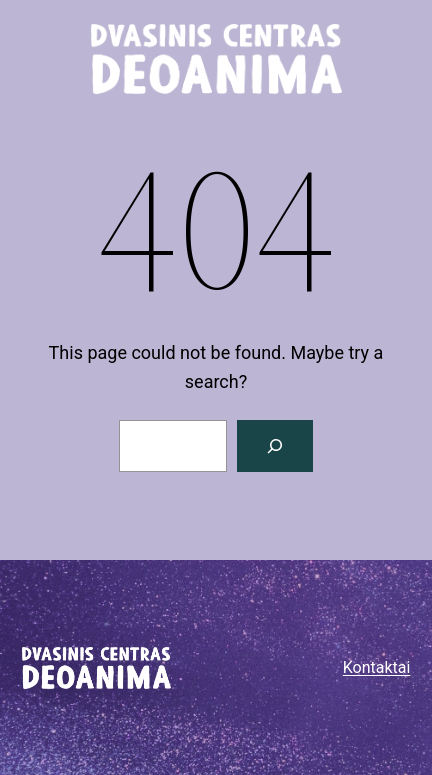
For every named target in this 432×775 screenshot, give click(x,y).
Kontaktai (377, 667)
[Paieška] (275, 446)
